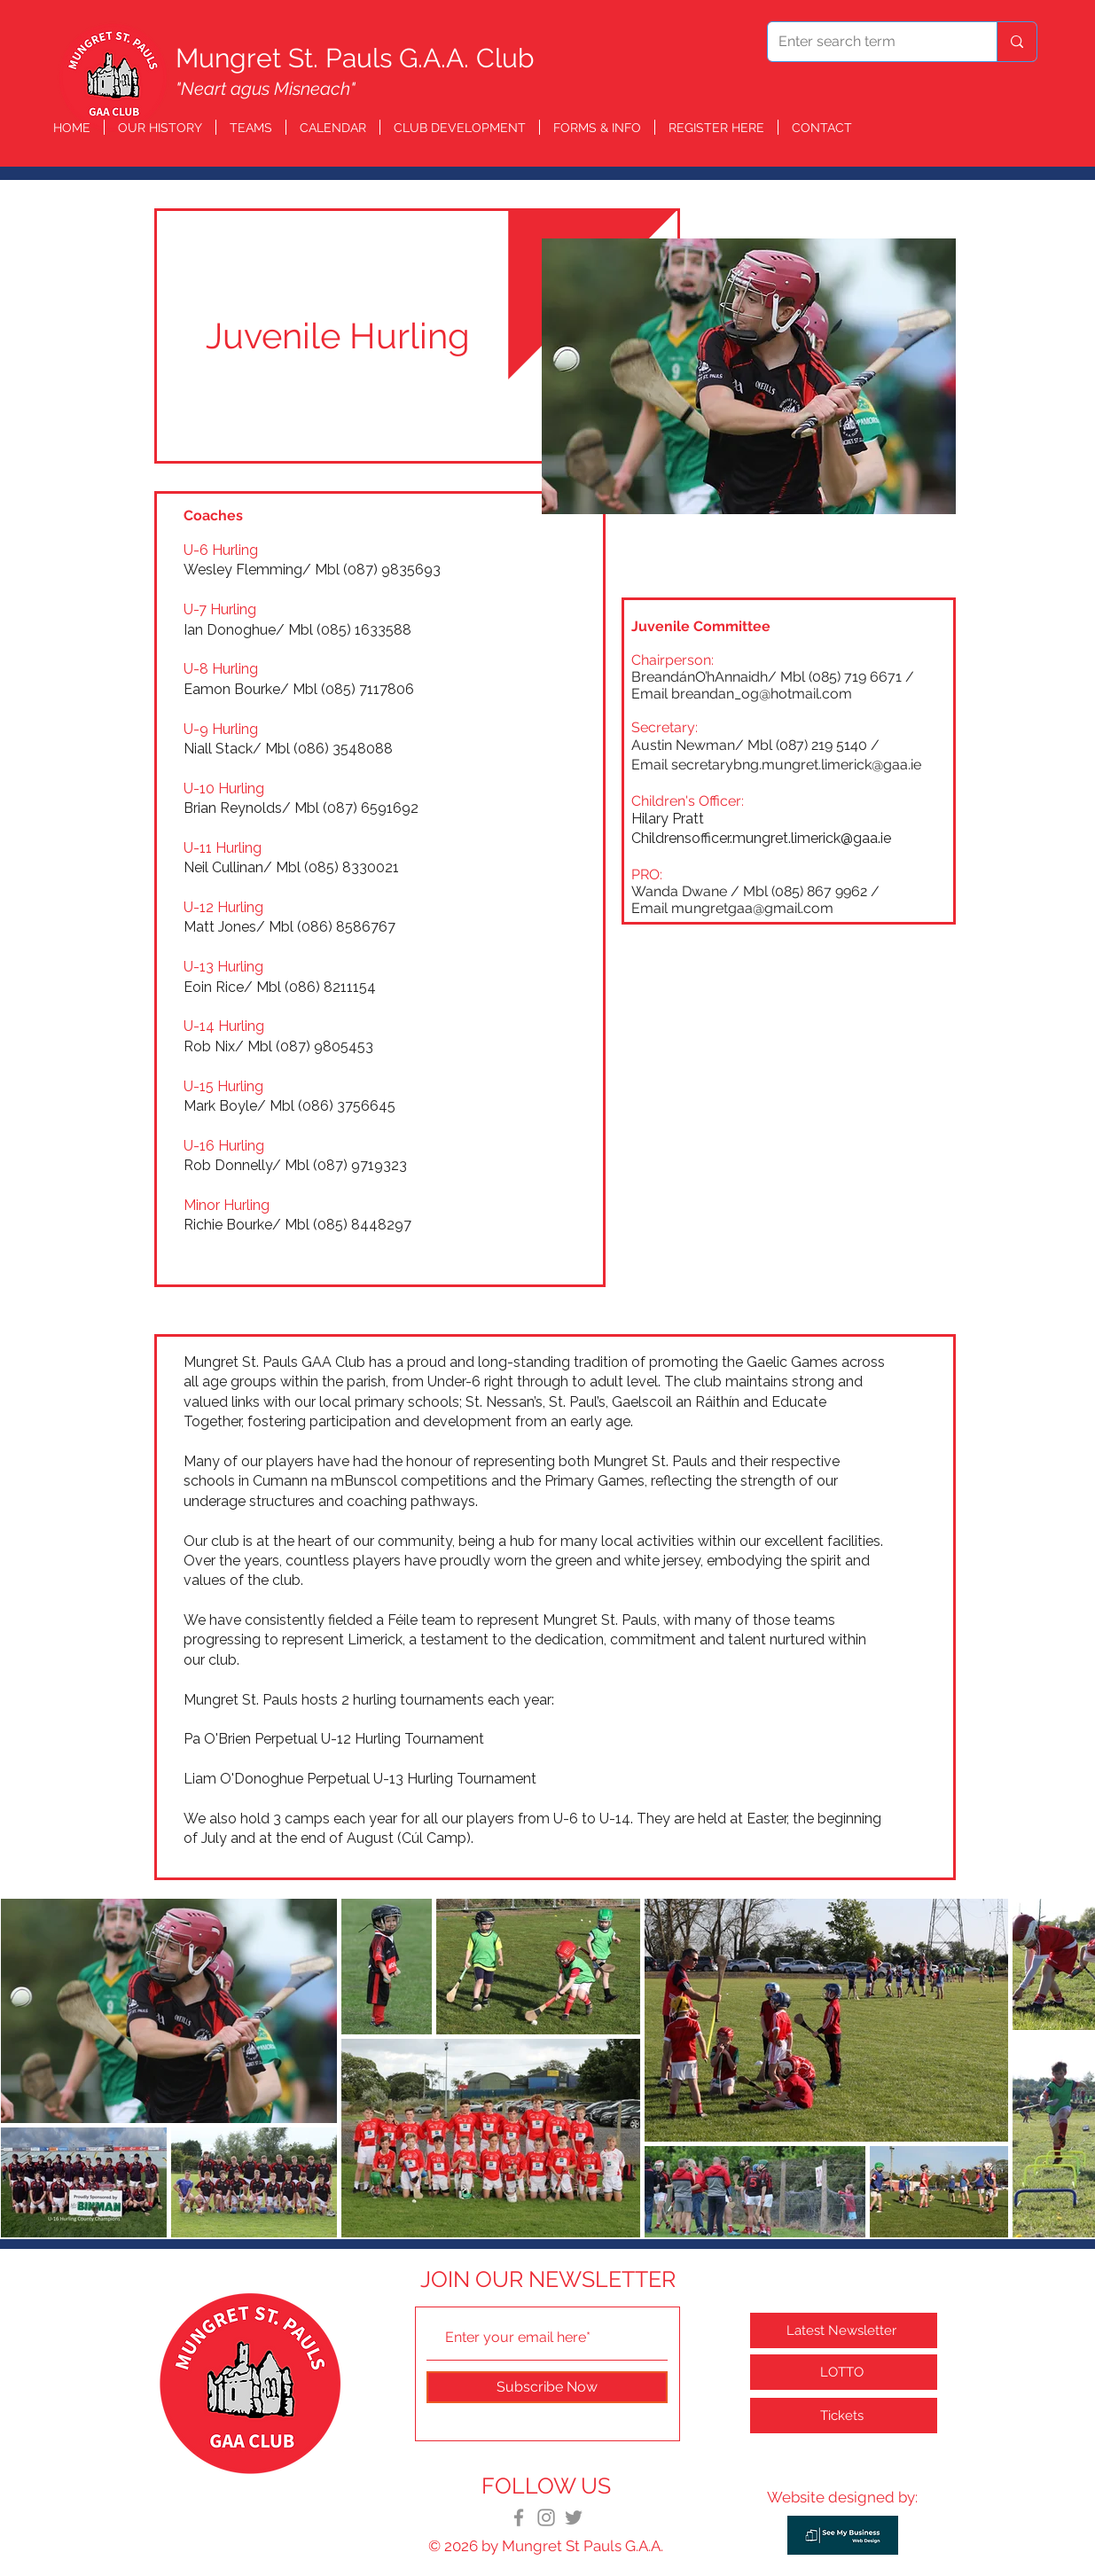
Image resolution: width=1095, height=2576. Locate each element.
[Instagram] (546, 2517)
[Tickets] (843, 2415)
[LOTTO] (843, 2372)
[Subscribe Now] (547, 2387)
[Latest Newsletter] (843, 2330)
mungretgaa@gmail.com (752, 908)
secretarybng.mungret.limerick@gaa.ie (796, 764)
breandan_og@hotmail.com (761, 693)
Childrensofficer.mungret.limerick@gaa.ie (761, 838)
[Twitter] (573, 2517)
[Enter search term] (868, 41)
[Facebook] (518, 2517)
